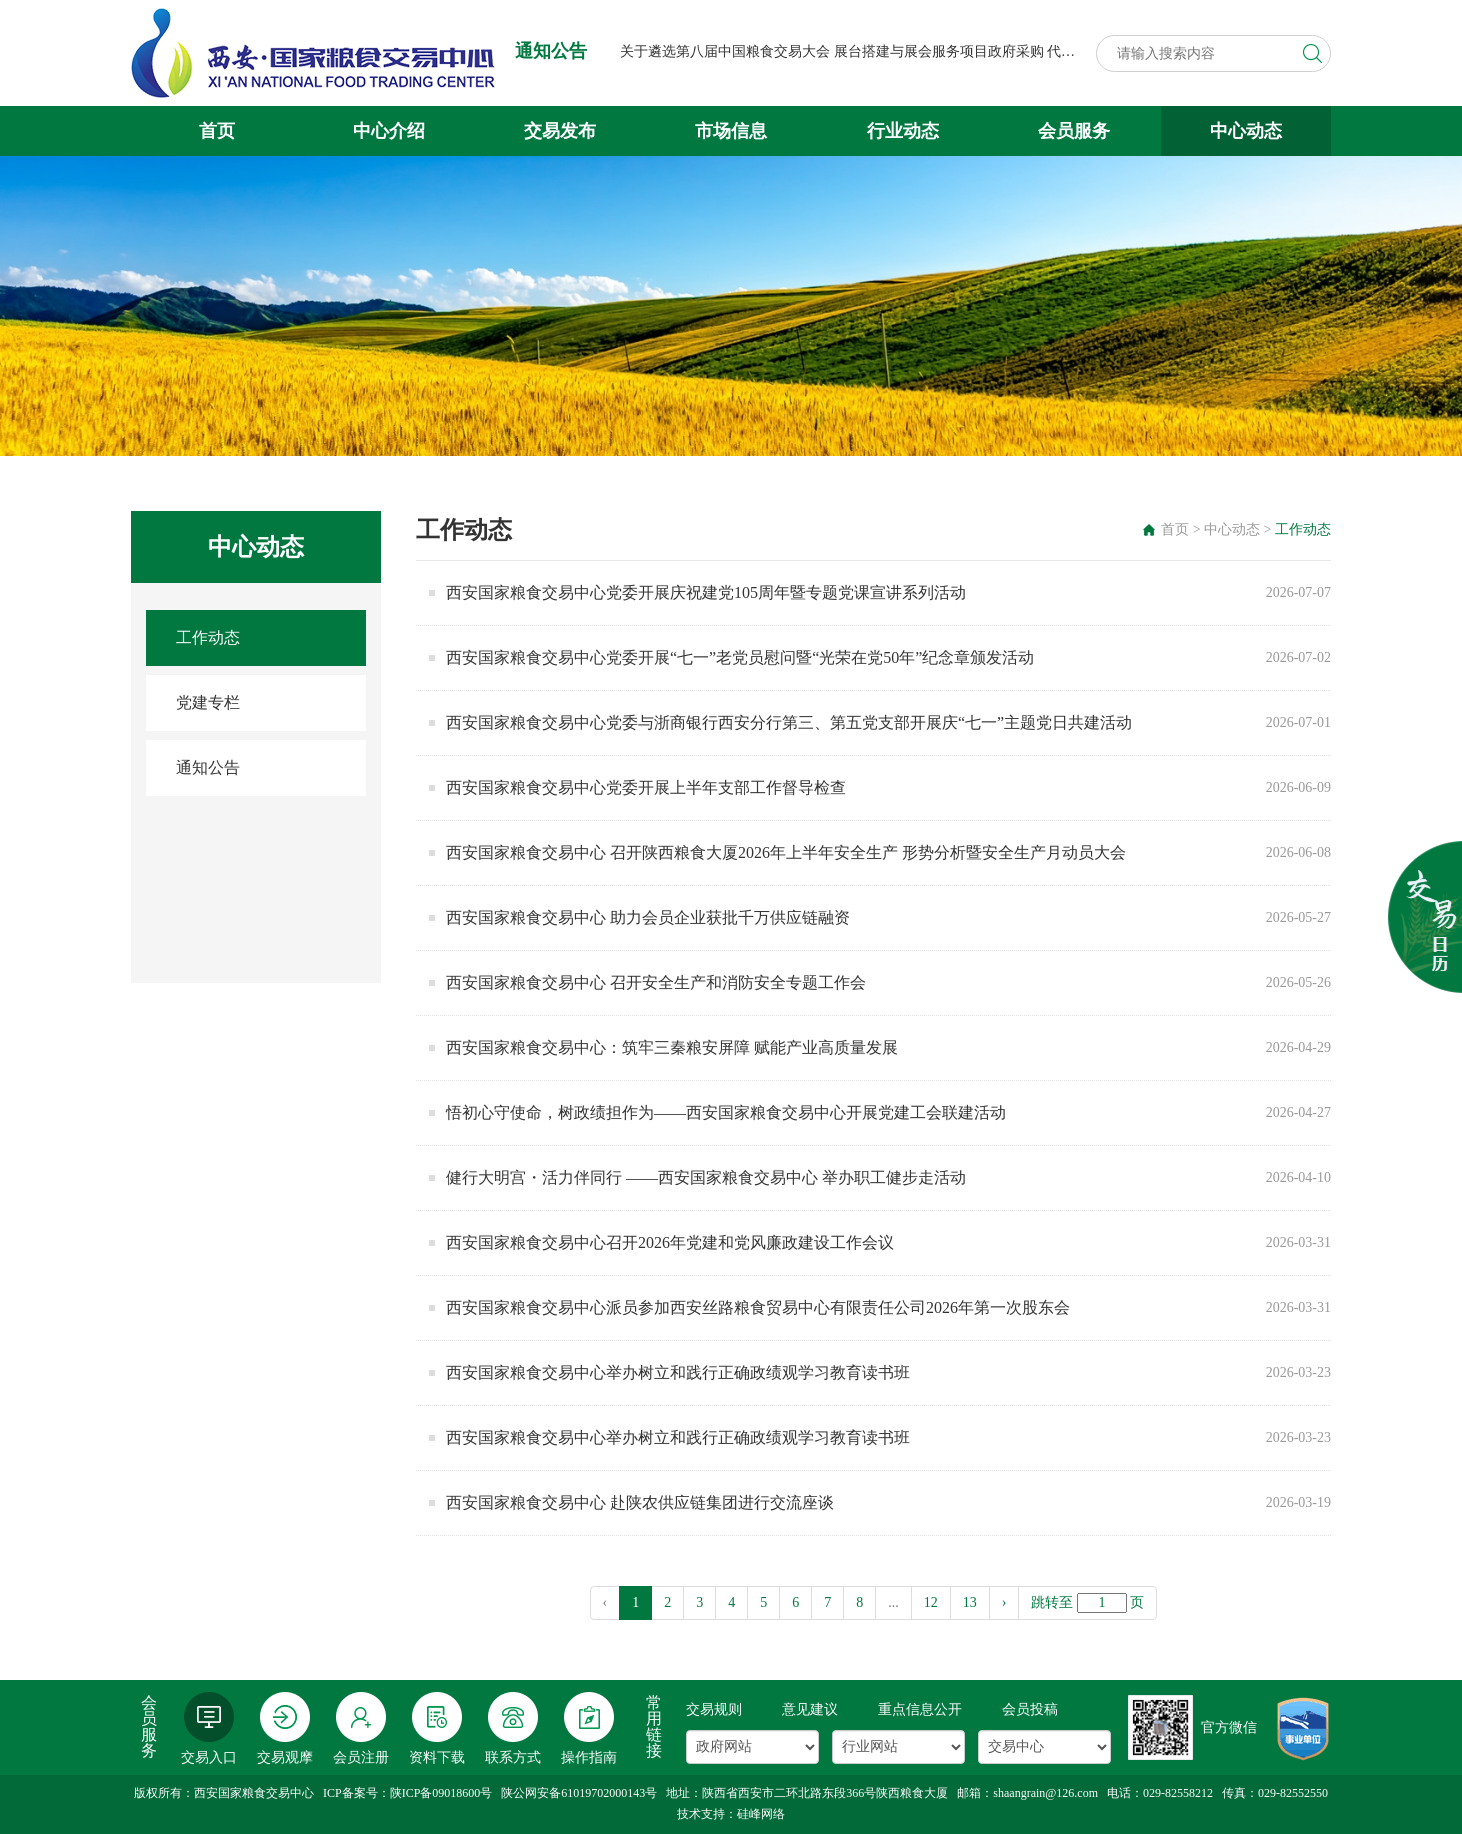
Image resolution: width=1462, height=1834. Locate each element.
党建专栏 (208, 702)
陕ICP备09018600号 (441, 1793)
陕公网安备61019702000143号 (579, 1793)
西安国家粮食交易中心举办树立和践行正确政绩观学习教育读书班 (678, 1372)
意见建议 (810, 1709)
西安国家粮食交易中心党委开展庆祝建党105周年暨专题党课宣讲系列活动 (706, 592)
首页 (217, 131)
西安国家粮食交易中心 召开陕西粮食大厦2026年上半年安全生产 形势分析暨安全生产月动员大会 (786, 852)
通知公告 (208, 767)
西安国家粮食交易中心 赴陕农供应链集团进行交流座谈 (640, 1502)
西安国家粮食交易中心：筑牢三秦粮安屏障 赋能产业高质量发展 (672, 1047)
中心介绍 (389, 131)
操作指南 (589, 1728)
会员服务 (1074, 131)
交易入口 (209, 1728)
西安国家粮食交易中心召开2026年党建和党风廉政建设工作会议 (670, 1242)
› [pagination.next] (1004, 1602)
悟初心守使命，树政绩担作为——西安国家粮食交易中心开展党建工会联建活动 (726, 1112)
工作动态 (208, 637)
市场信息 (731, 131)
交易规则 (714, 1709)
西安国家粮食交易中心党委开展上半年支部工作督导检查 (646, 787)
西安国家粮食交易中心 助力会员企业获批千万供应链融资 (648, 917)
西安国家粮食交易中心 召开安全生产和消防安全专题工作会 (656, 982)
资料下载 (437, 1728)
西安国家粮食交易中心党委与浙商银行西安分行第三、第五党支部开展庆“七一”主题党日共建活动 (789, 722)
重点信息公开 (920, 1709)
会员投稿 (1030, 1709)
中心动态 (1246, 131)
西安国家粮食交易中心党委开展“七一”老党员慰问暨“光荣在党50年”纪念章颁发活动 (740, 657)
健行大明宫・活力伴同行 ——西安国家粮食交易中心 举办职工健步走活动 (706, 1177)
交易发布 (560, 131)
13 (970, 1602)
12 (931, 1602)
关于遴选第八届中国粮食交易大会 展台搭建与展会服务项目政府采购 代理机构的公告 (882, 51)
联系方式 (513, 1728)
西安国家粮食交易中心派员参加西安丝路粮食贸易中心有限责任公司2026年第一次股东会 (758, 1307)
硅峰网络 (761, 1814)
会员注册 (361, 1728)
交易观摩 (285, 1728)
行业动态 (903, 131)
